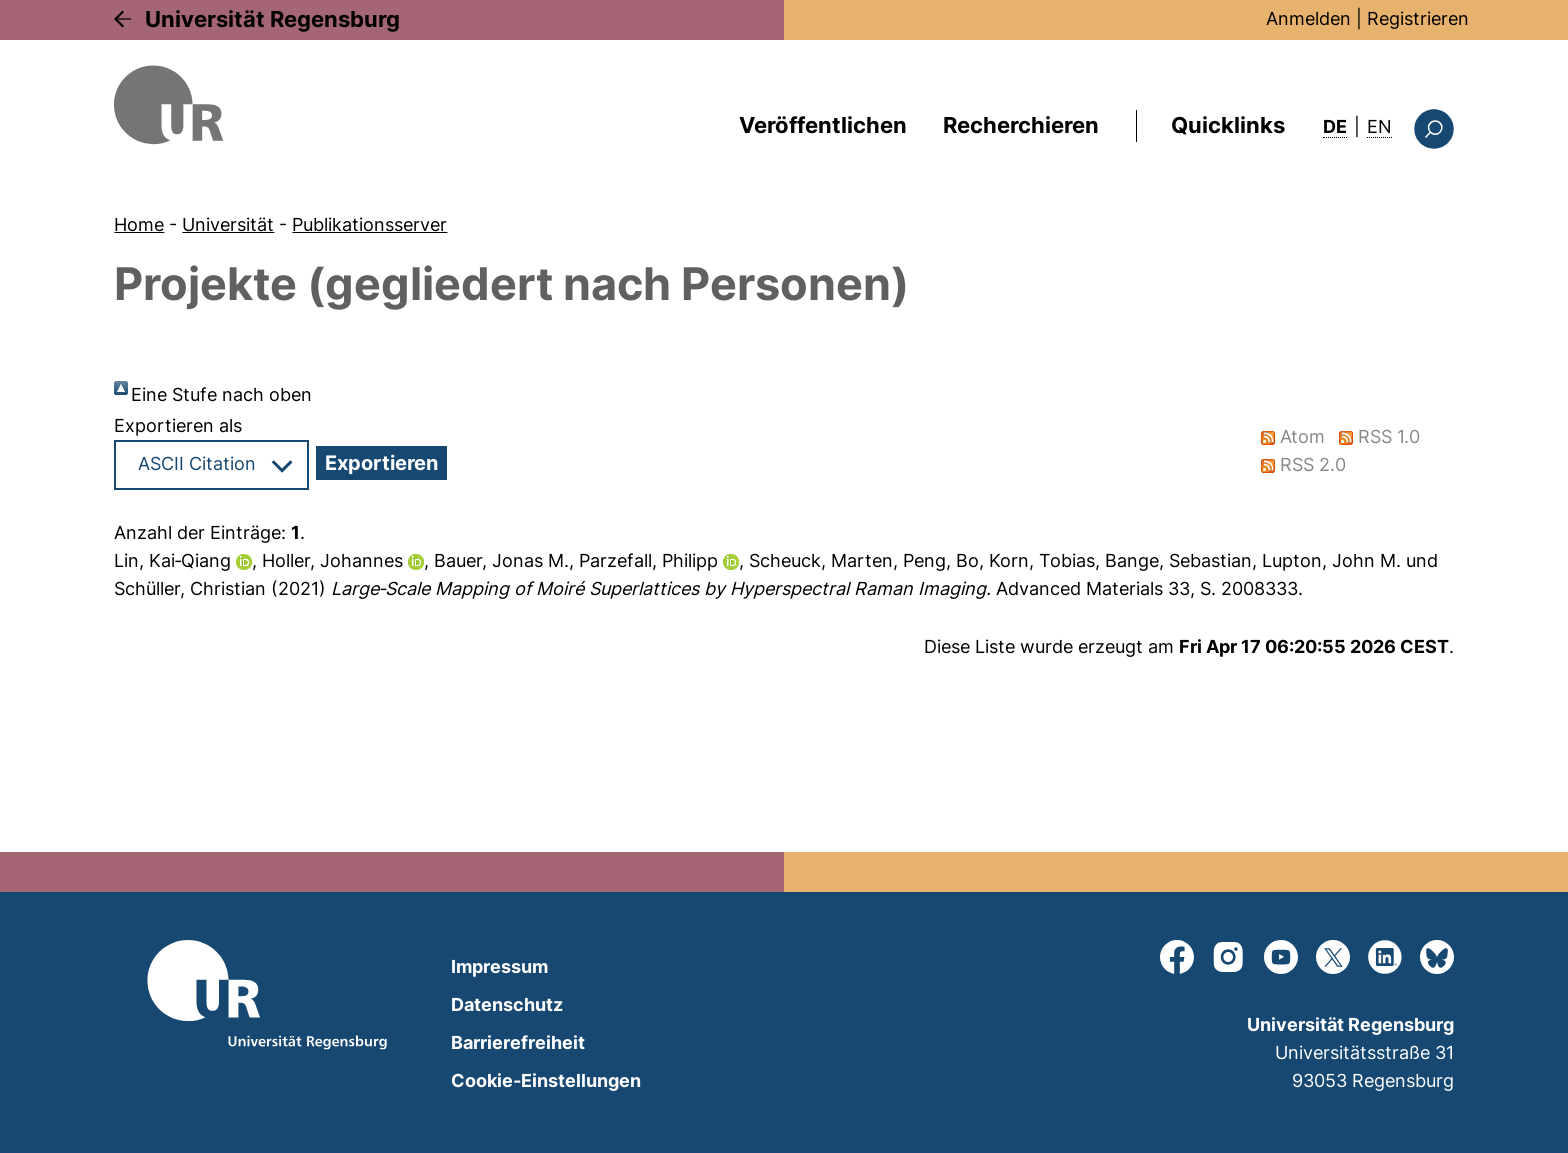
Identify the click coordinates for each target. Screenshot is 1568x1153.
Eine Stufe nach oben (221, 394)
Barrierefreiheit (518, 1042)
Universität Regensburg (272, 19)
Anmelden (1308, 18)
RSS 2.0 (1314, 464)
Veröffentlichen (823, 125)
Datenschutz (507, 1004)
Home (139, 224)
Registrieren (1418, 18)
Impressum (499, 966)
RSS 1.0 (1390, 436)
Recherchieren (1021, 125)
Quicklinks (1228, 125)
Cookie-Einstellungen (546, 1080)
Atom (1303, 436)
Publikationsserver (369, 224)
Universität (228, 224)
